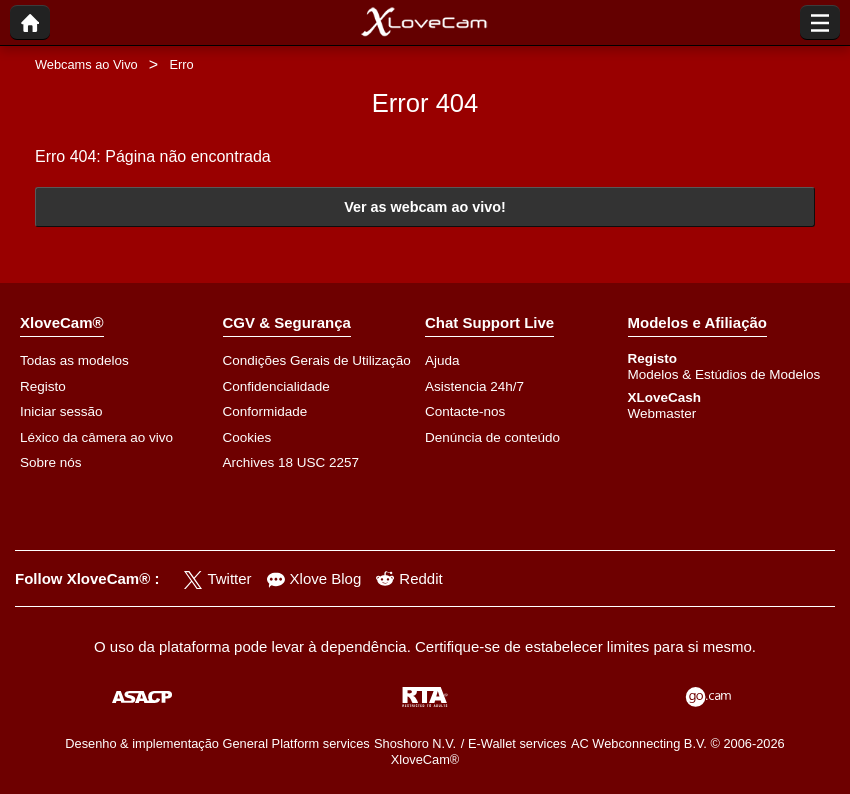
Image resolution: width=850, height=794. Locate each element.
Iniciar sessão (61, 411)
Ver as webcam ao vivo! (425, 207)
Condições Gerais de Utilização (317, 360)
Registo (43, 386)
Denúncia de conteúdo (492, 437)
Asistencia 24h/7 (474, 386)
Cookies (247, 437)
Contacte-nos (465, 411)
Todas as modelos (74, 360)
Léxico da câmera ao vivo (96, 437)
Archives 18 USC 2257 (291, 462)
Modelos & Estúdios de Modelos (724, 374)
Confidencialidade (276, 386)
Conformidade (265, 411)
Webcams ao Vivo (86, 64)
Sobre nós (51, 462)
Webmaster (662, 413)
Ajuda (442, 360)
